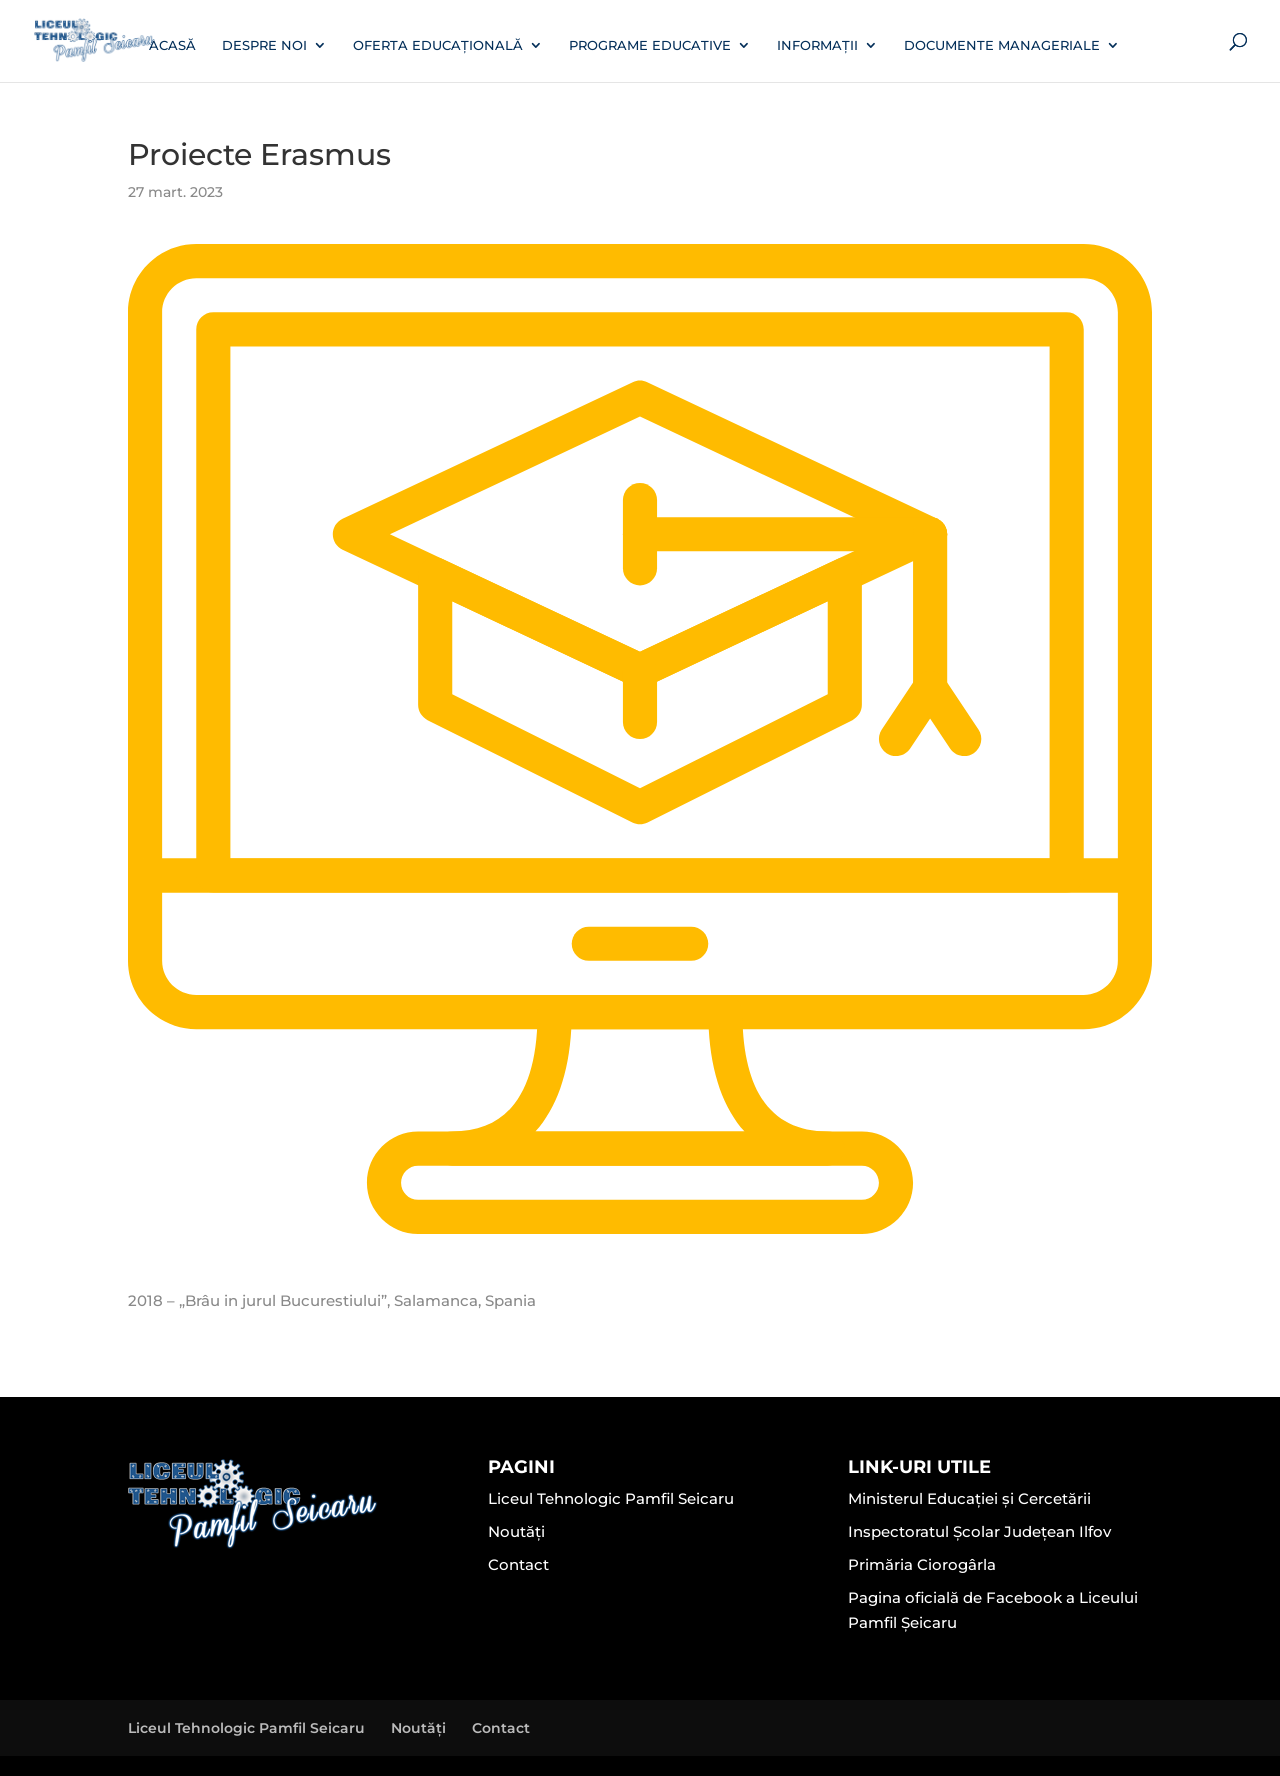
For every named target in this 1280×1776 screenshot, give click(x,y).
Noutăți (516, 1531)
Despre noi (264, 45)
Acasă (172, 45)
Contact (518, 1564)
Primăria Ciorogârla (922, 1564)
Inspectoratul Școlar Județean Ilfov (979, 1531)
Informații (817, 45)
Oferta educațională (438, 45)
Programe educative (650, 45)
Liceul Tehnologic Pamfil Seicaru (611, 1498)
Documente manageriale (1002, 45)
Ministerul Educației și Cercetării (969, 1498)
